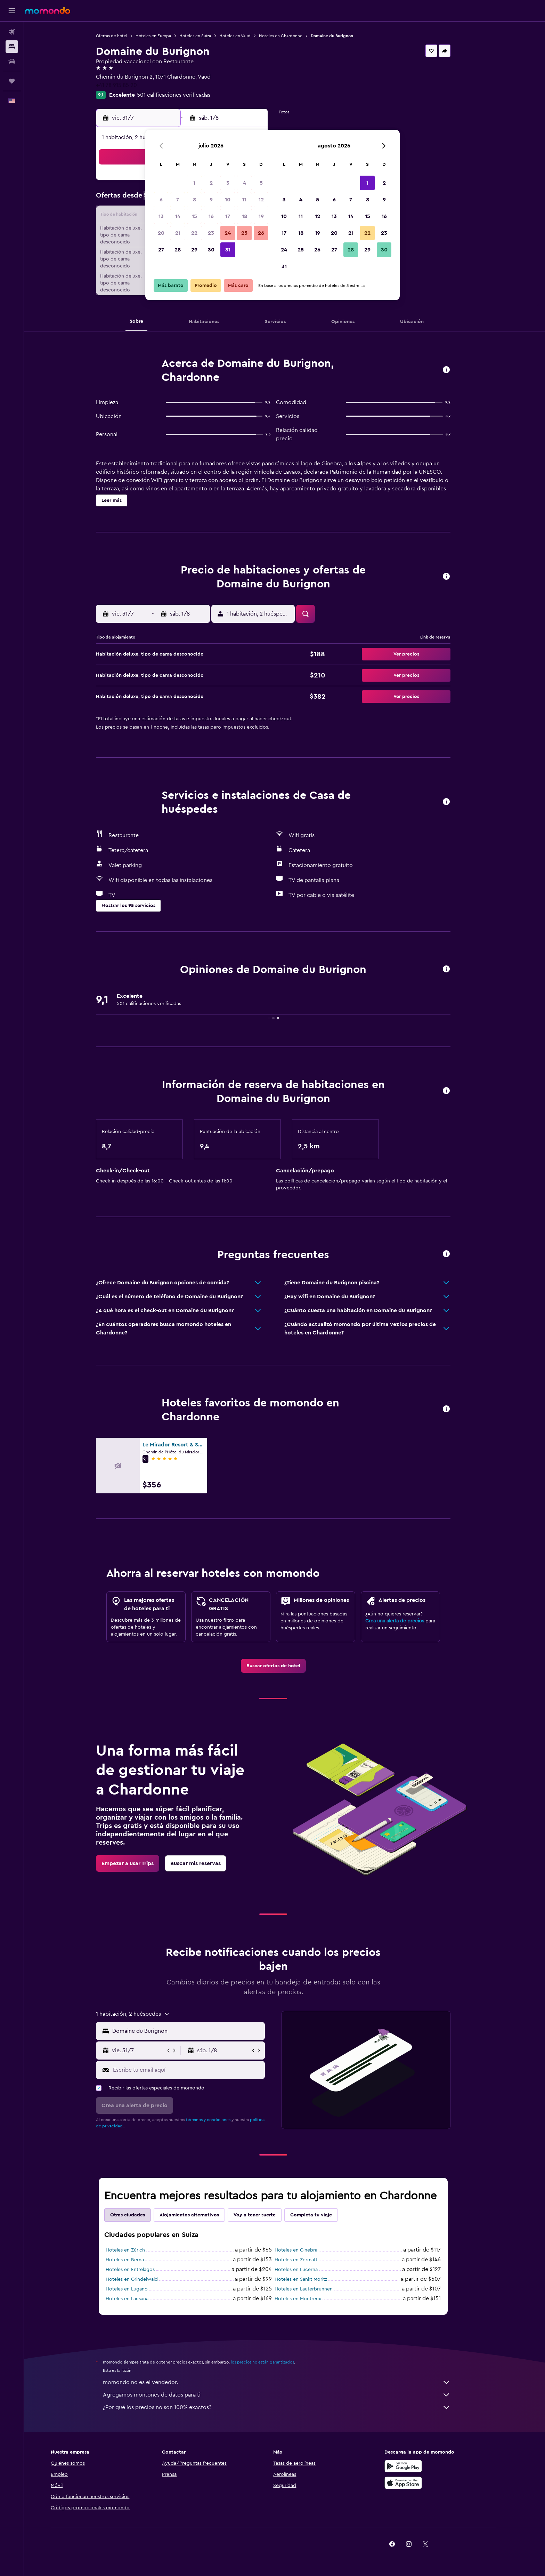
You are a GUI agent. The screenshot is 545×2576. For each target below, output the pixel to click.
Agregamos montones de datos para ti (288, 2395)
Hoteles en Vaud (246, 36)
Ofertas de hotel (123, 36)
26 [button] (261, 233)
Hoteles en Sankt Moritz (312, 2279)
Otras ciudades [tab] (139, 2215)
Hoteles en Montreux (309, 2298)
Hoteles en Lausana (138, 2298)
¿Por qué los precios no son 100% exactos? (288, 2407)
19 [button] (261, 216)
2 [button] (211, 183)
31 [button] (227, 249)
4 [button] (244, 183)
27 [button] (161, 249)
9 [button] (211, 199)
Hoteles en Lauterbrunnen (315, 2289)
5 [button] (261, 183)
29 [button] (194, 249)
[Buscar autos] (12, 61)
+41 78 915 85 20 (127, 85)
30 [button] (211, 249)
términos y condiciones (219, 2120)
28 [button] (177, 249)
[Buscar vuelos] (12, 32)
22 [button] (194, 233)
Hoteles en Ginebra (307, 2250)
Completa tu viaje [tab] (322, 2215)
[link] (284, 1666)
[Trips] (12, 81)
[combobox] (198, 2031)
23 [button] (211, 233)
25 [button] (244, 233)
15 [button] (194, 216)
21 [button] (177, 233)
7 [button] (177, 199)
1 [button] (194, 183)
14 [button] (177, 216)
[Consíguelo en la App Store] (426, 2483)
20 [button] (161, 233)
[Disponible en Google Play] (426, 2466)
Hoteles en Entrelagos (141, 2269)
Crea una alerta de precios (406, 1621)
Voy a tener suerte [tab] (266, 2215)
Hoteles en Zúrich (136, 2250)
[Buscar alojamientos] (12, 47)
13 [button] (161, 216)
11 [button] (244, 199)
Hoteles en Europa (164, 36)
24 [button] (228, 233)
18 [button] (244, 216)
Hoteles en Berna (136, 2259)
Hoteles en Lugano (138, 2289)
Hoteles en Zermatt (307, 2259)
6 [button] (161, 199)
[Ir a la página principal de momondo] (47, 10)
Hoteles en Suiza (206, 36)
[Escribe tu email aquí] (198, 2070)
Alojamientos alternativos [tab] (200, 2215)
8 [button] (194, 199)
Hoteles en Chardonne (292, 36)
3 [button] (227, 183)
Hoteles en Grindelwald (143, 2279)
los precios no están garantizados (274, 2362)
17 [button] (227, 216)
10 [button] (227, 199)
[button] (11, 10)
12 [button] (261, 199)
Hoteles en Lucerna (307, 2269)
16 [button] (211, 216)
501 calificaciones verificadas (185, 95)
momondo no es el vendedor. (288, 2382)
